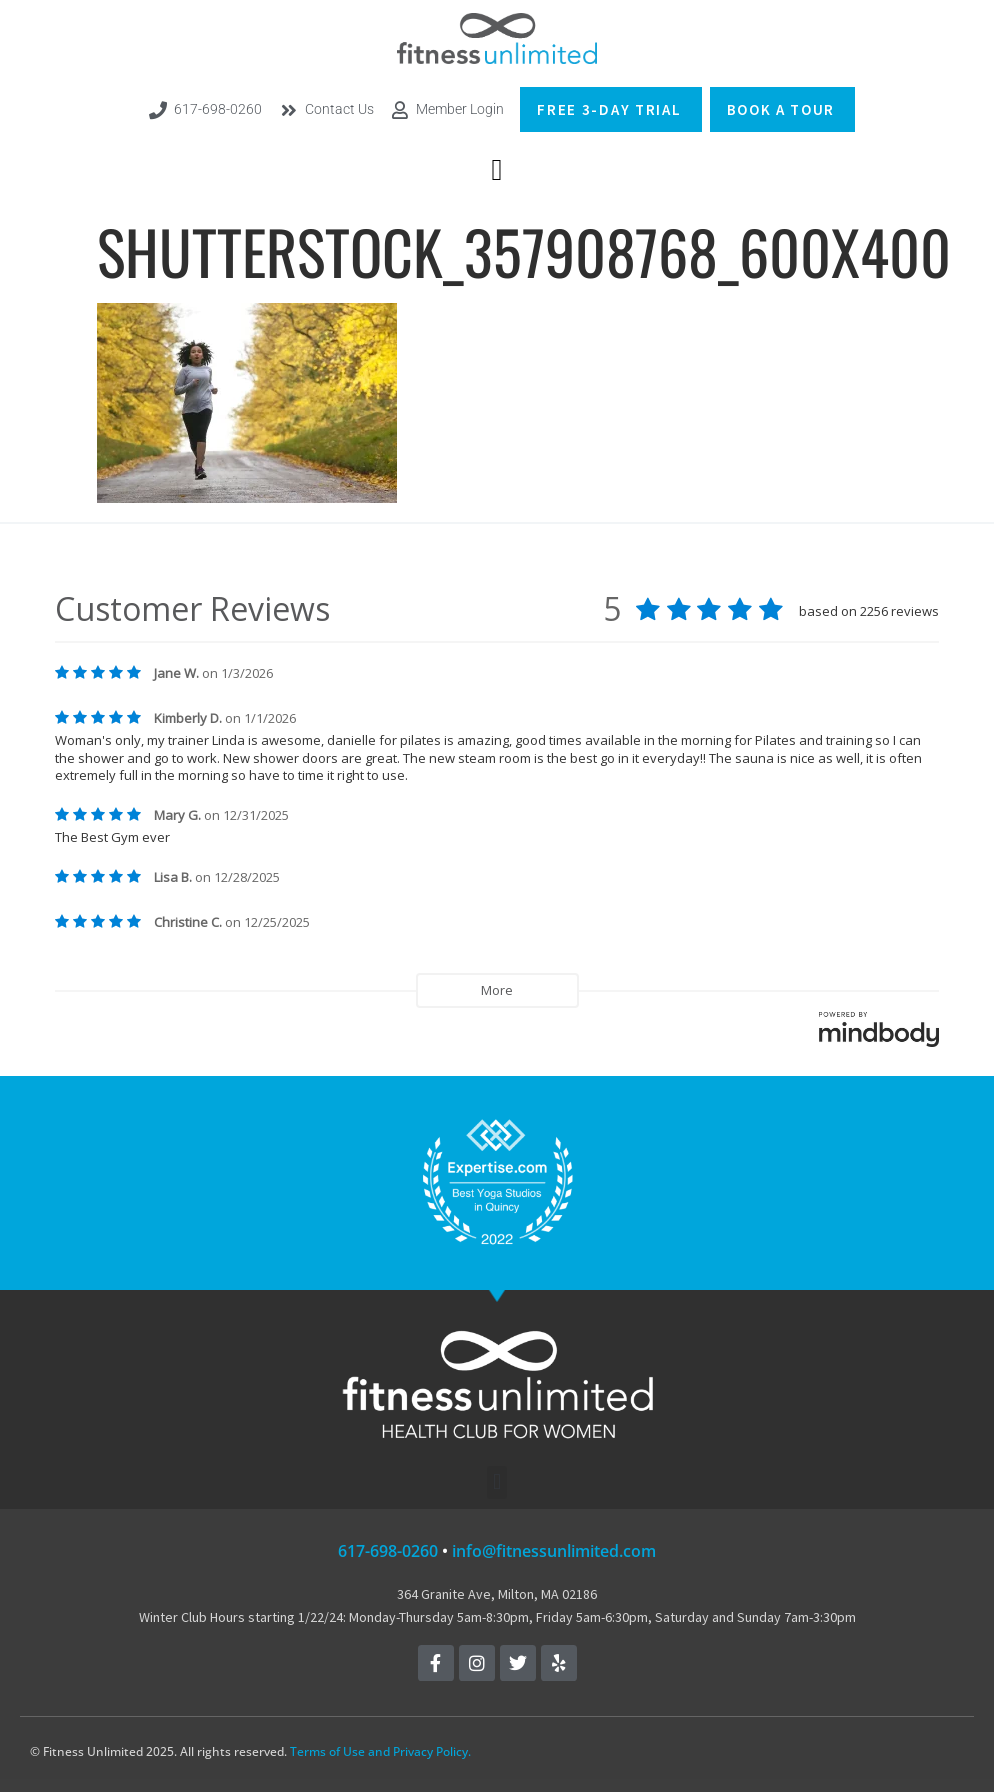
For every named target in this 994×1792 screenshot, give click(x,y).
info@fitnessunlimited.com (554, 1551)
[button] (497, 169)
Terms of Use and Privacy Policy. (380, 1751)
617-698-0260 (388, 1551)
